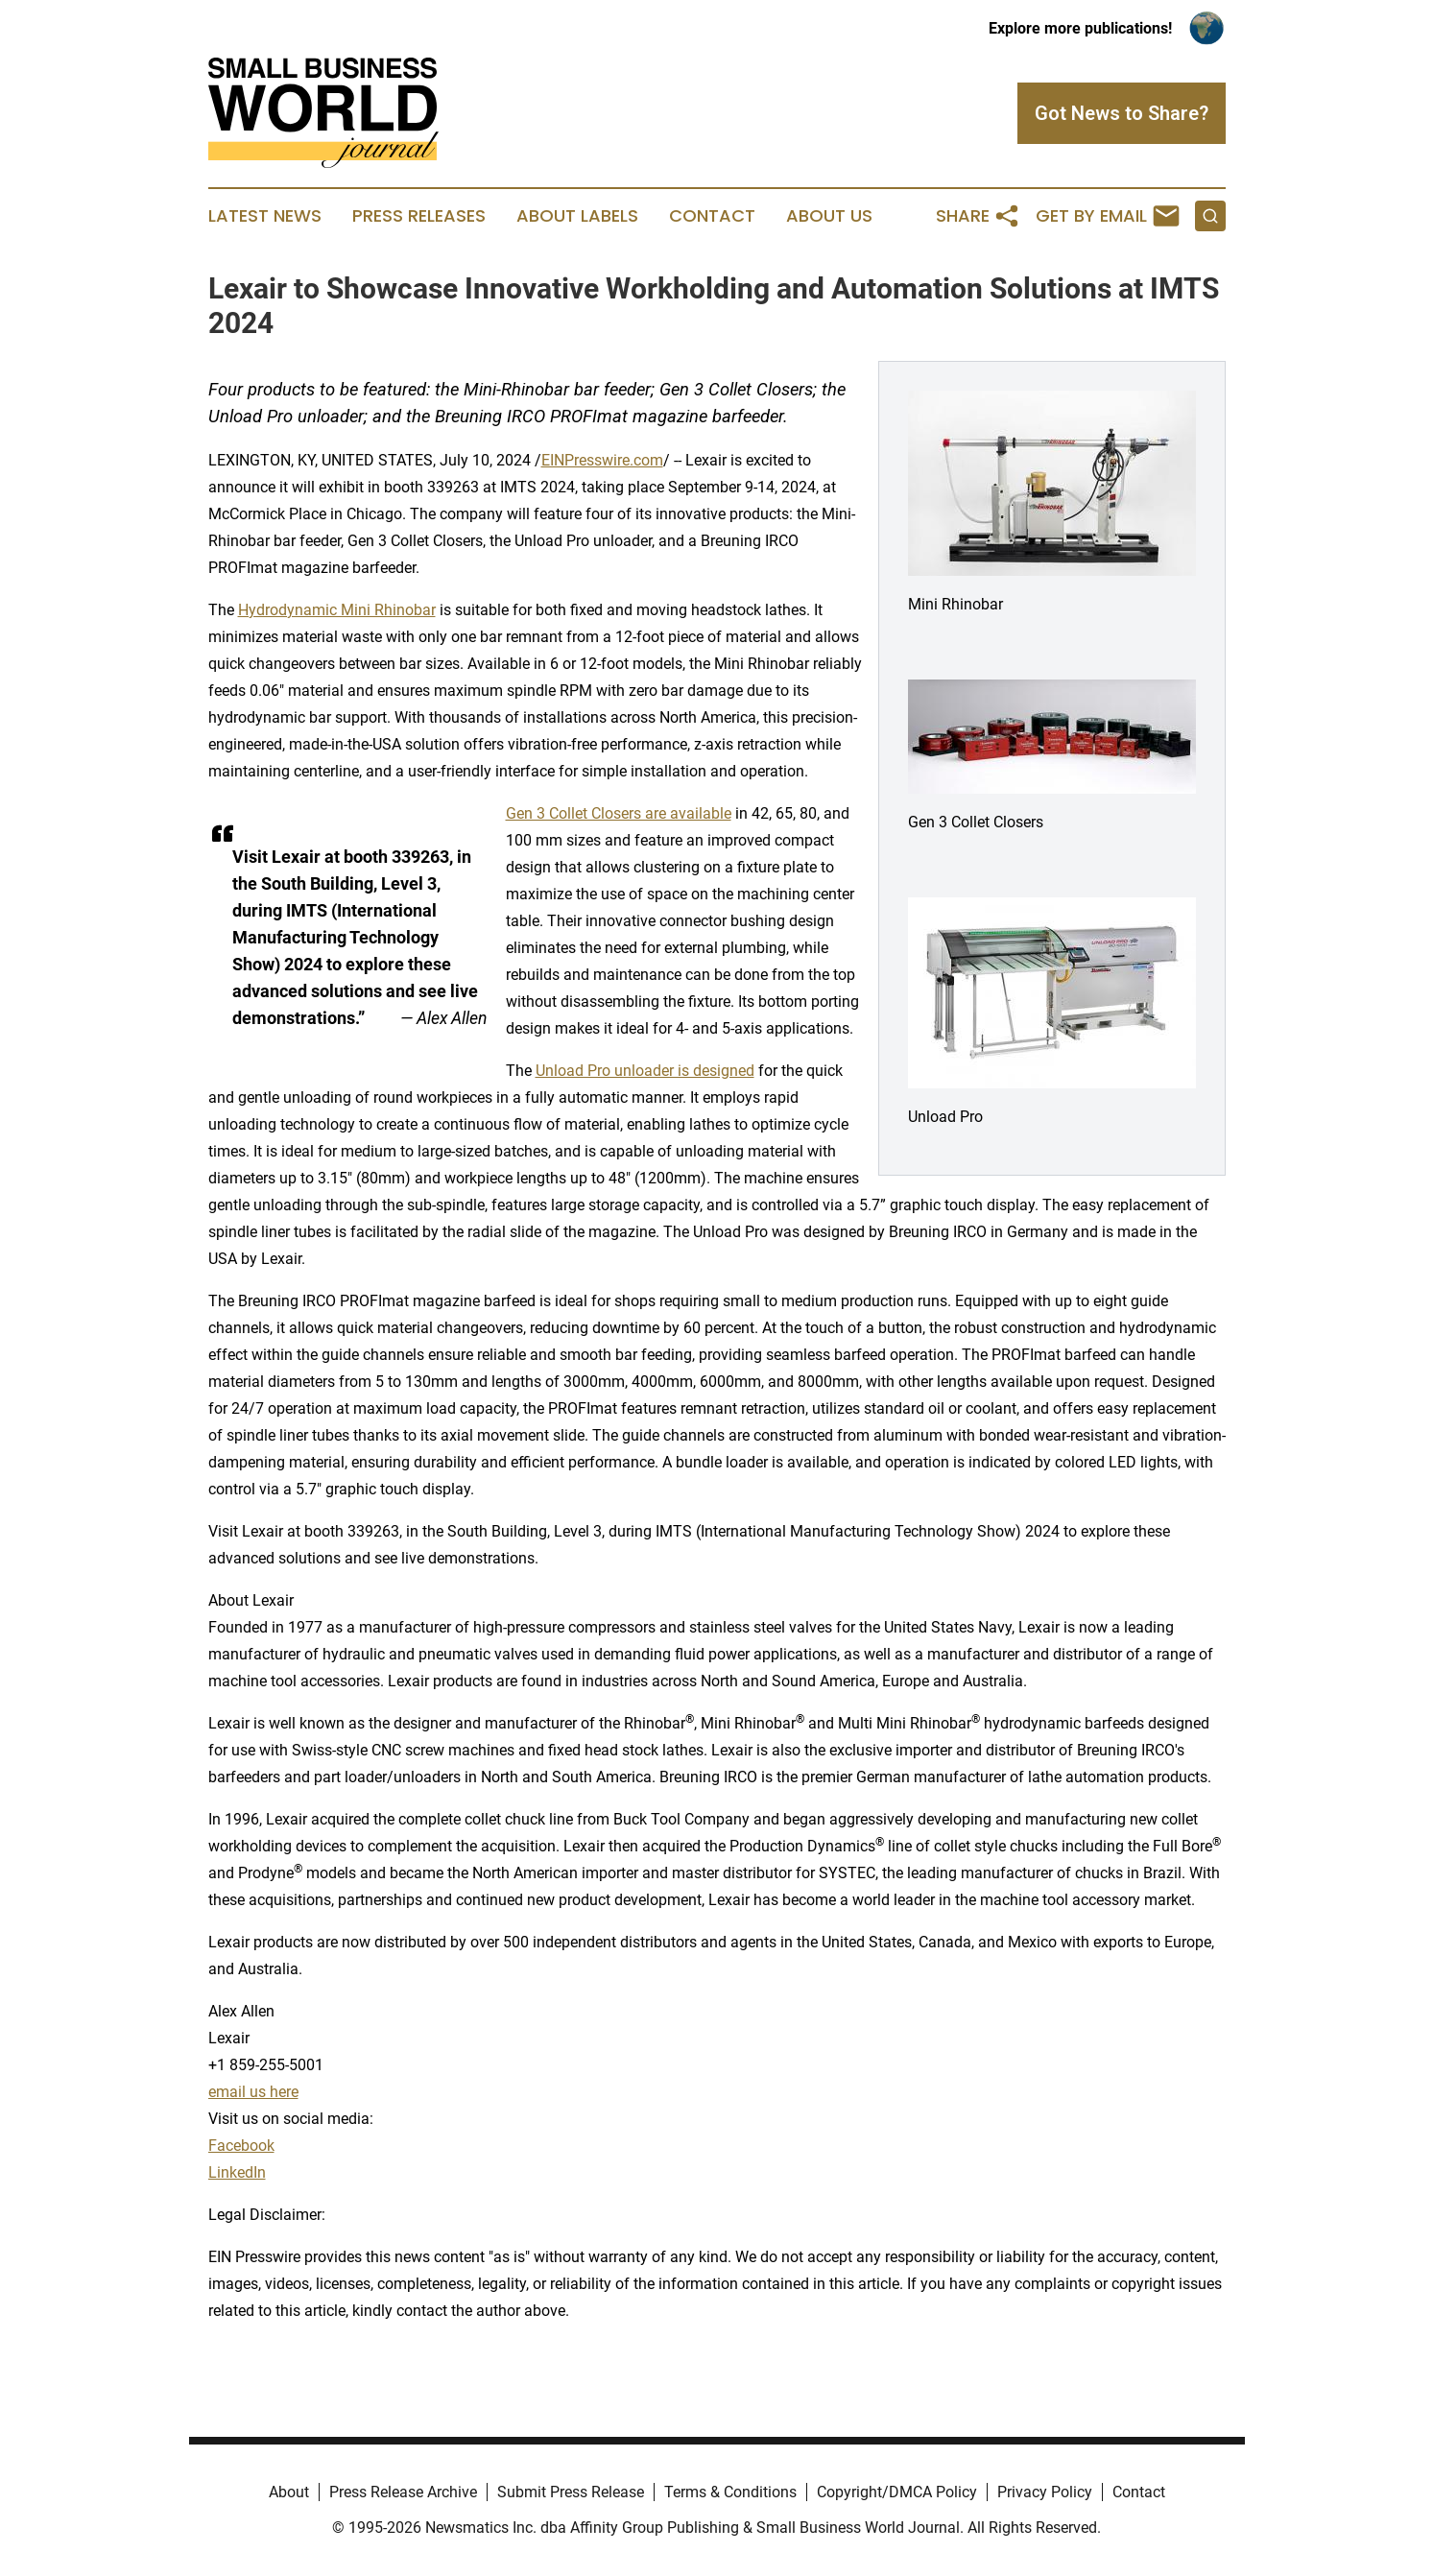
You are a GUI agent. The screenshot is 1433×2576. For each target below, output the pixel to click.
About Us (829, 216)
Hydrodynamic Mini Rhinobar (337, 610)
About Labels (577, 216)
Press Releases (419, 216)
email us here (253, 2092)
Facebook (241, 2145)
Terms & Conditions (730, 2492)
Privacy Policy (1044, 2492)
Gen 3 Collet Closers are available (618, 813)
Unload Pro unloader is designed (645, 1070)
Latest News (265, 216)
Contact (712, 216)
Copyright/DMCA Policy (897, 2492)
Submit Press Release (570, 2492)
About (289, 2492)
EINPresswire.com (602, 460)
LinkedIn (237, 2172)
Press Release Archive (403, 2492)
